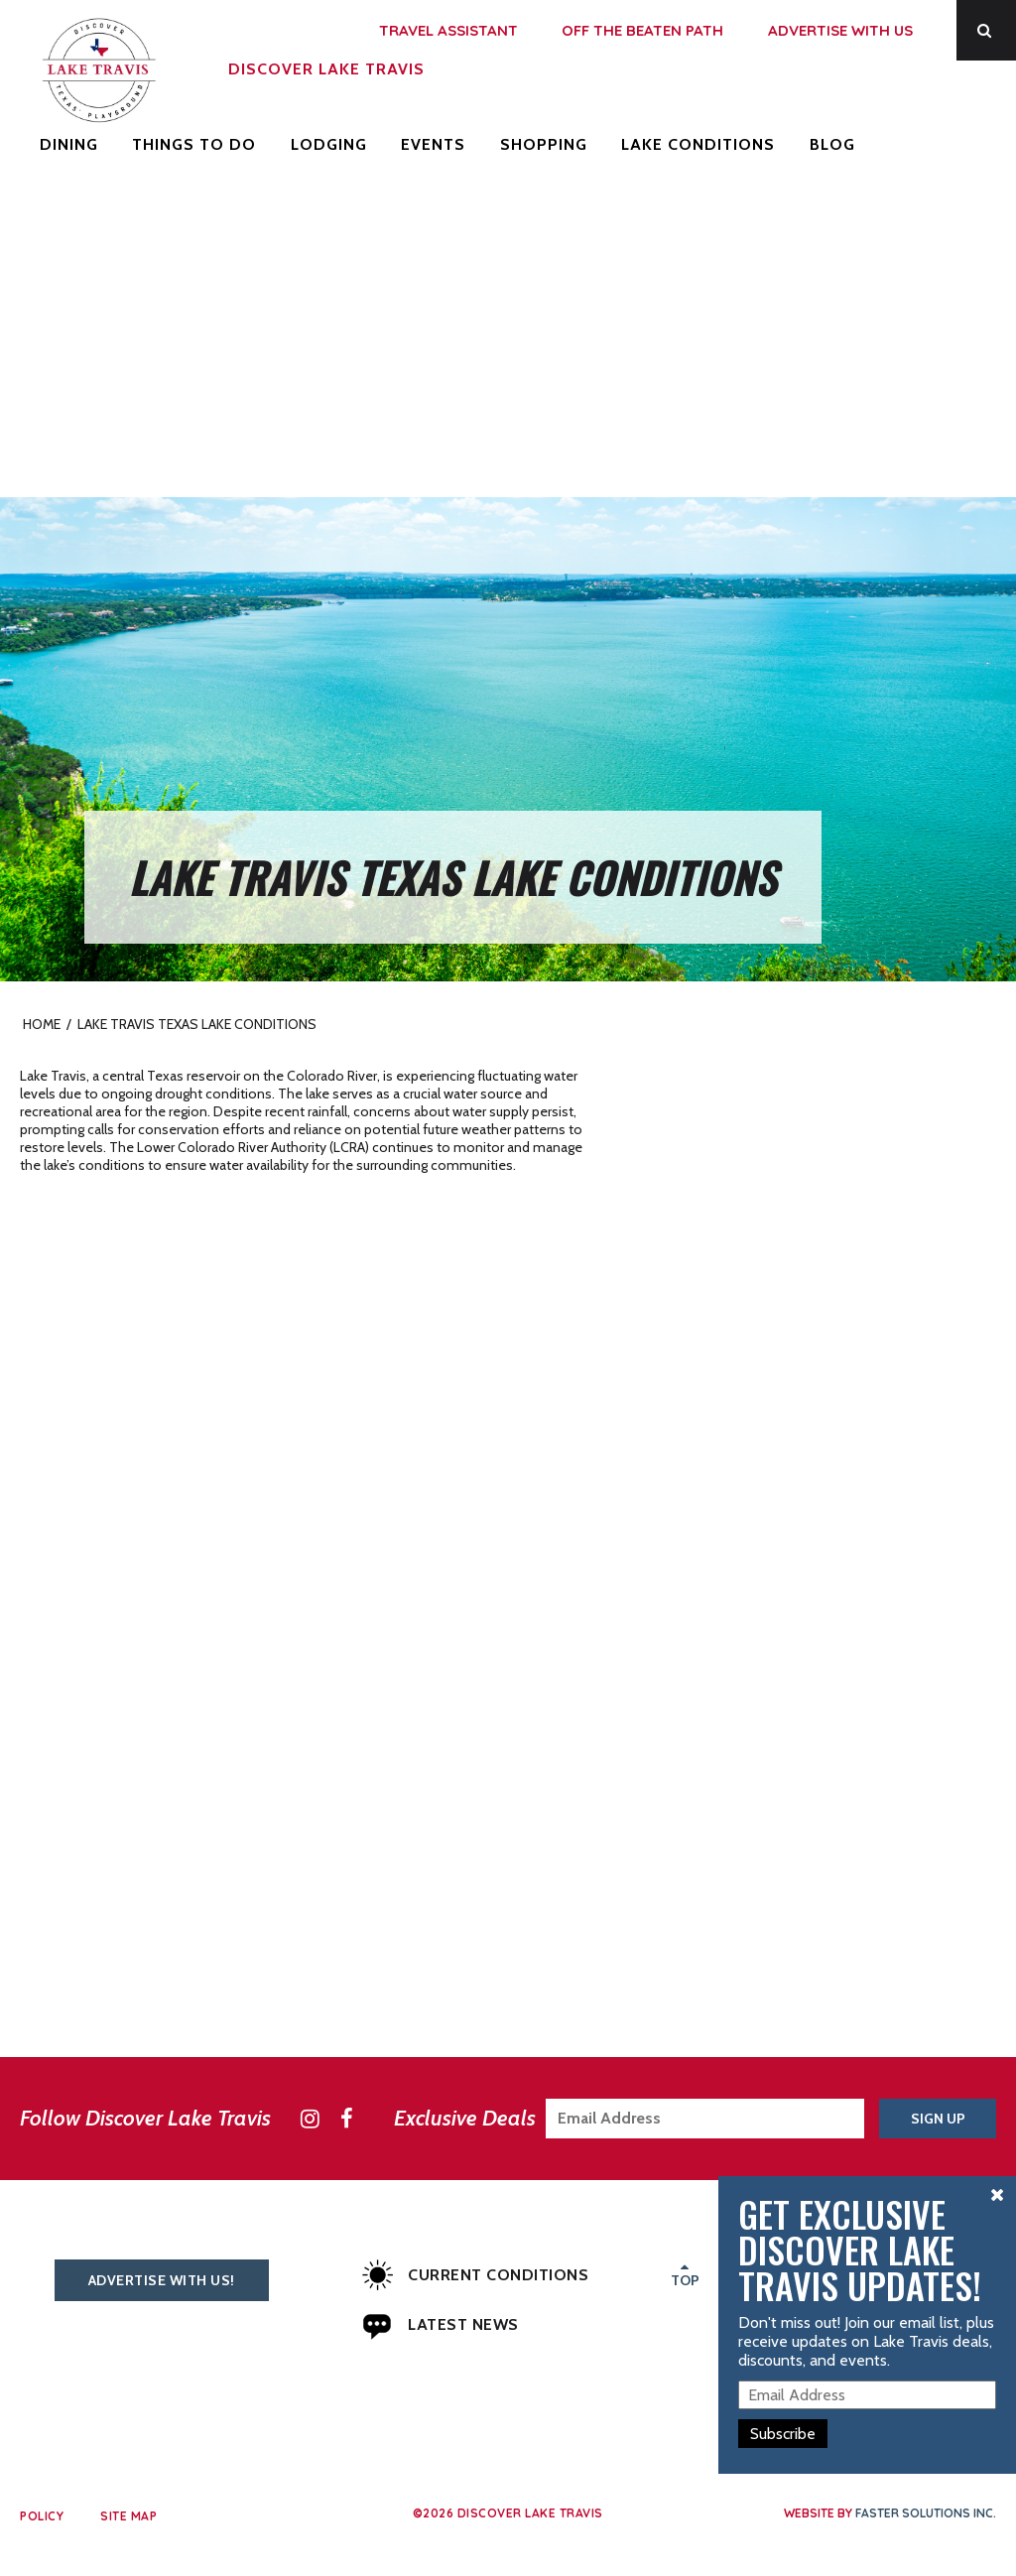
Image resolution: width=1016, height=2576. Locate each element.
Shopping (543, 144)
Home (42, 1024)
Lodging (329, 144)
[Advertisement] (508, 348)
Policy (42, 2516)
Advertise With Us (840, 30)
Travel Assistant (448, 30)
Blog (832, 144)
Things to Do (194, 144)
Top (685, 2273)
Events (433, 144)
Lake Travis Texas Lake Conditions (197, 1024)
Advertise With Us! (161, 2280)
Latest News (440, 2324)
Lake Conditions (698, 144)
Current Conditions (475, 2274)
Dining (69, 144)
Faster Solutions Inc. (925, 2513)
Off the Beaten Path (642, 30)
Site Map (128, 2516)
